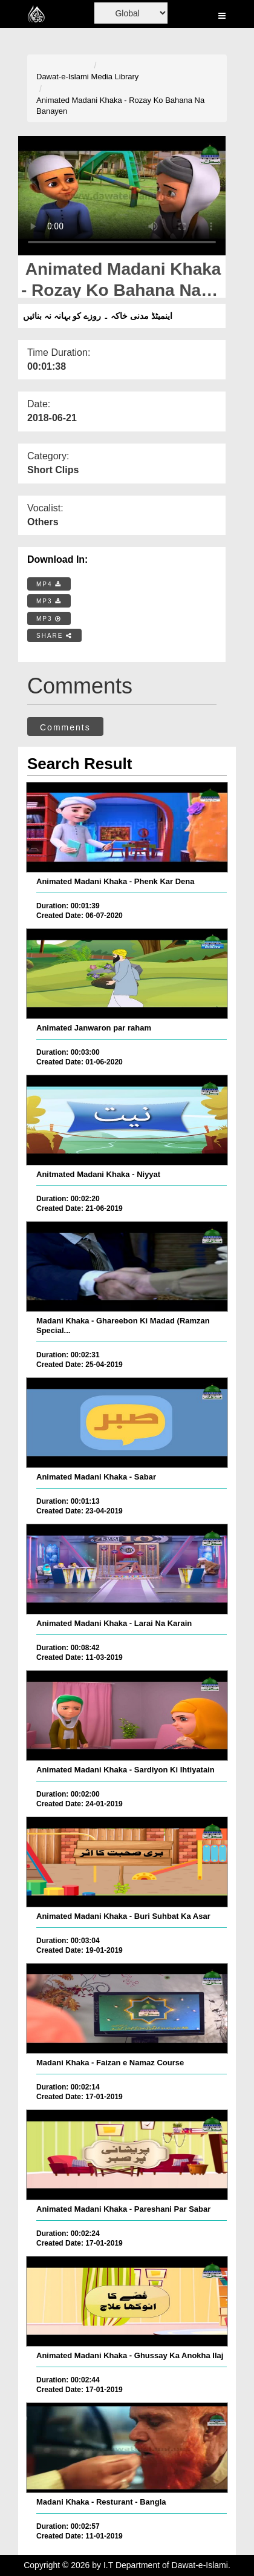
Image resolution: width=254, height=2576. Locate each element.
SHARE (54, 635)
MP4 (49, 584)
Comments (65, 727)
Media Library (115, 76)
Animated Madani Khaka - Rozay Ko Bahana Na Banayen (120, 106)
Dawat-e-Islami (62, 76)
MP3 (49, 601)
